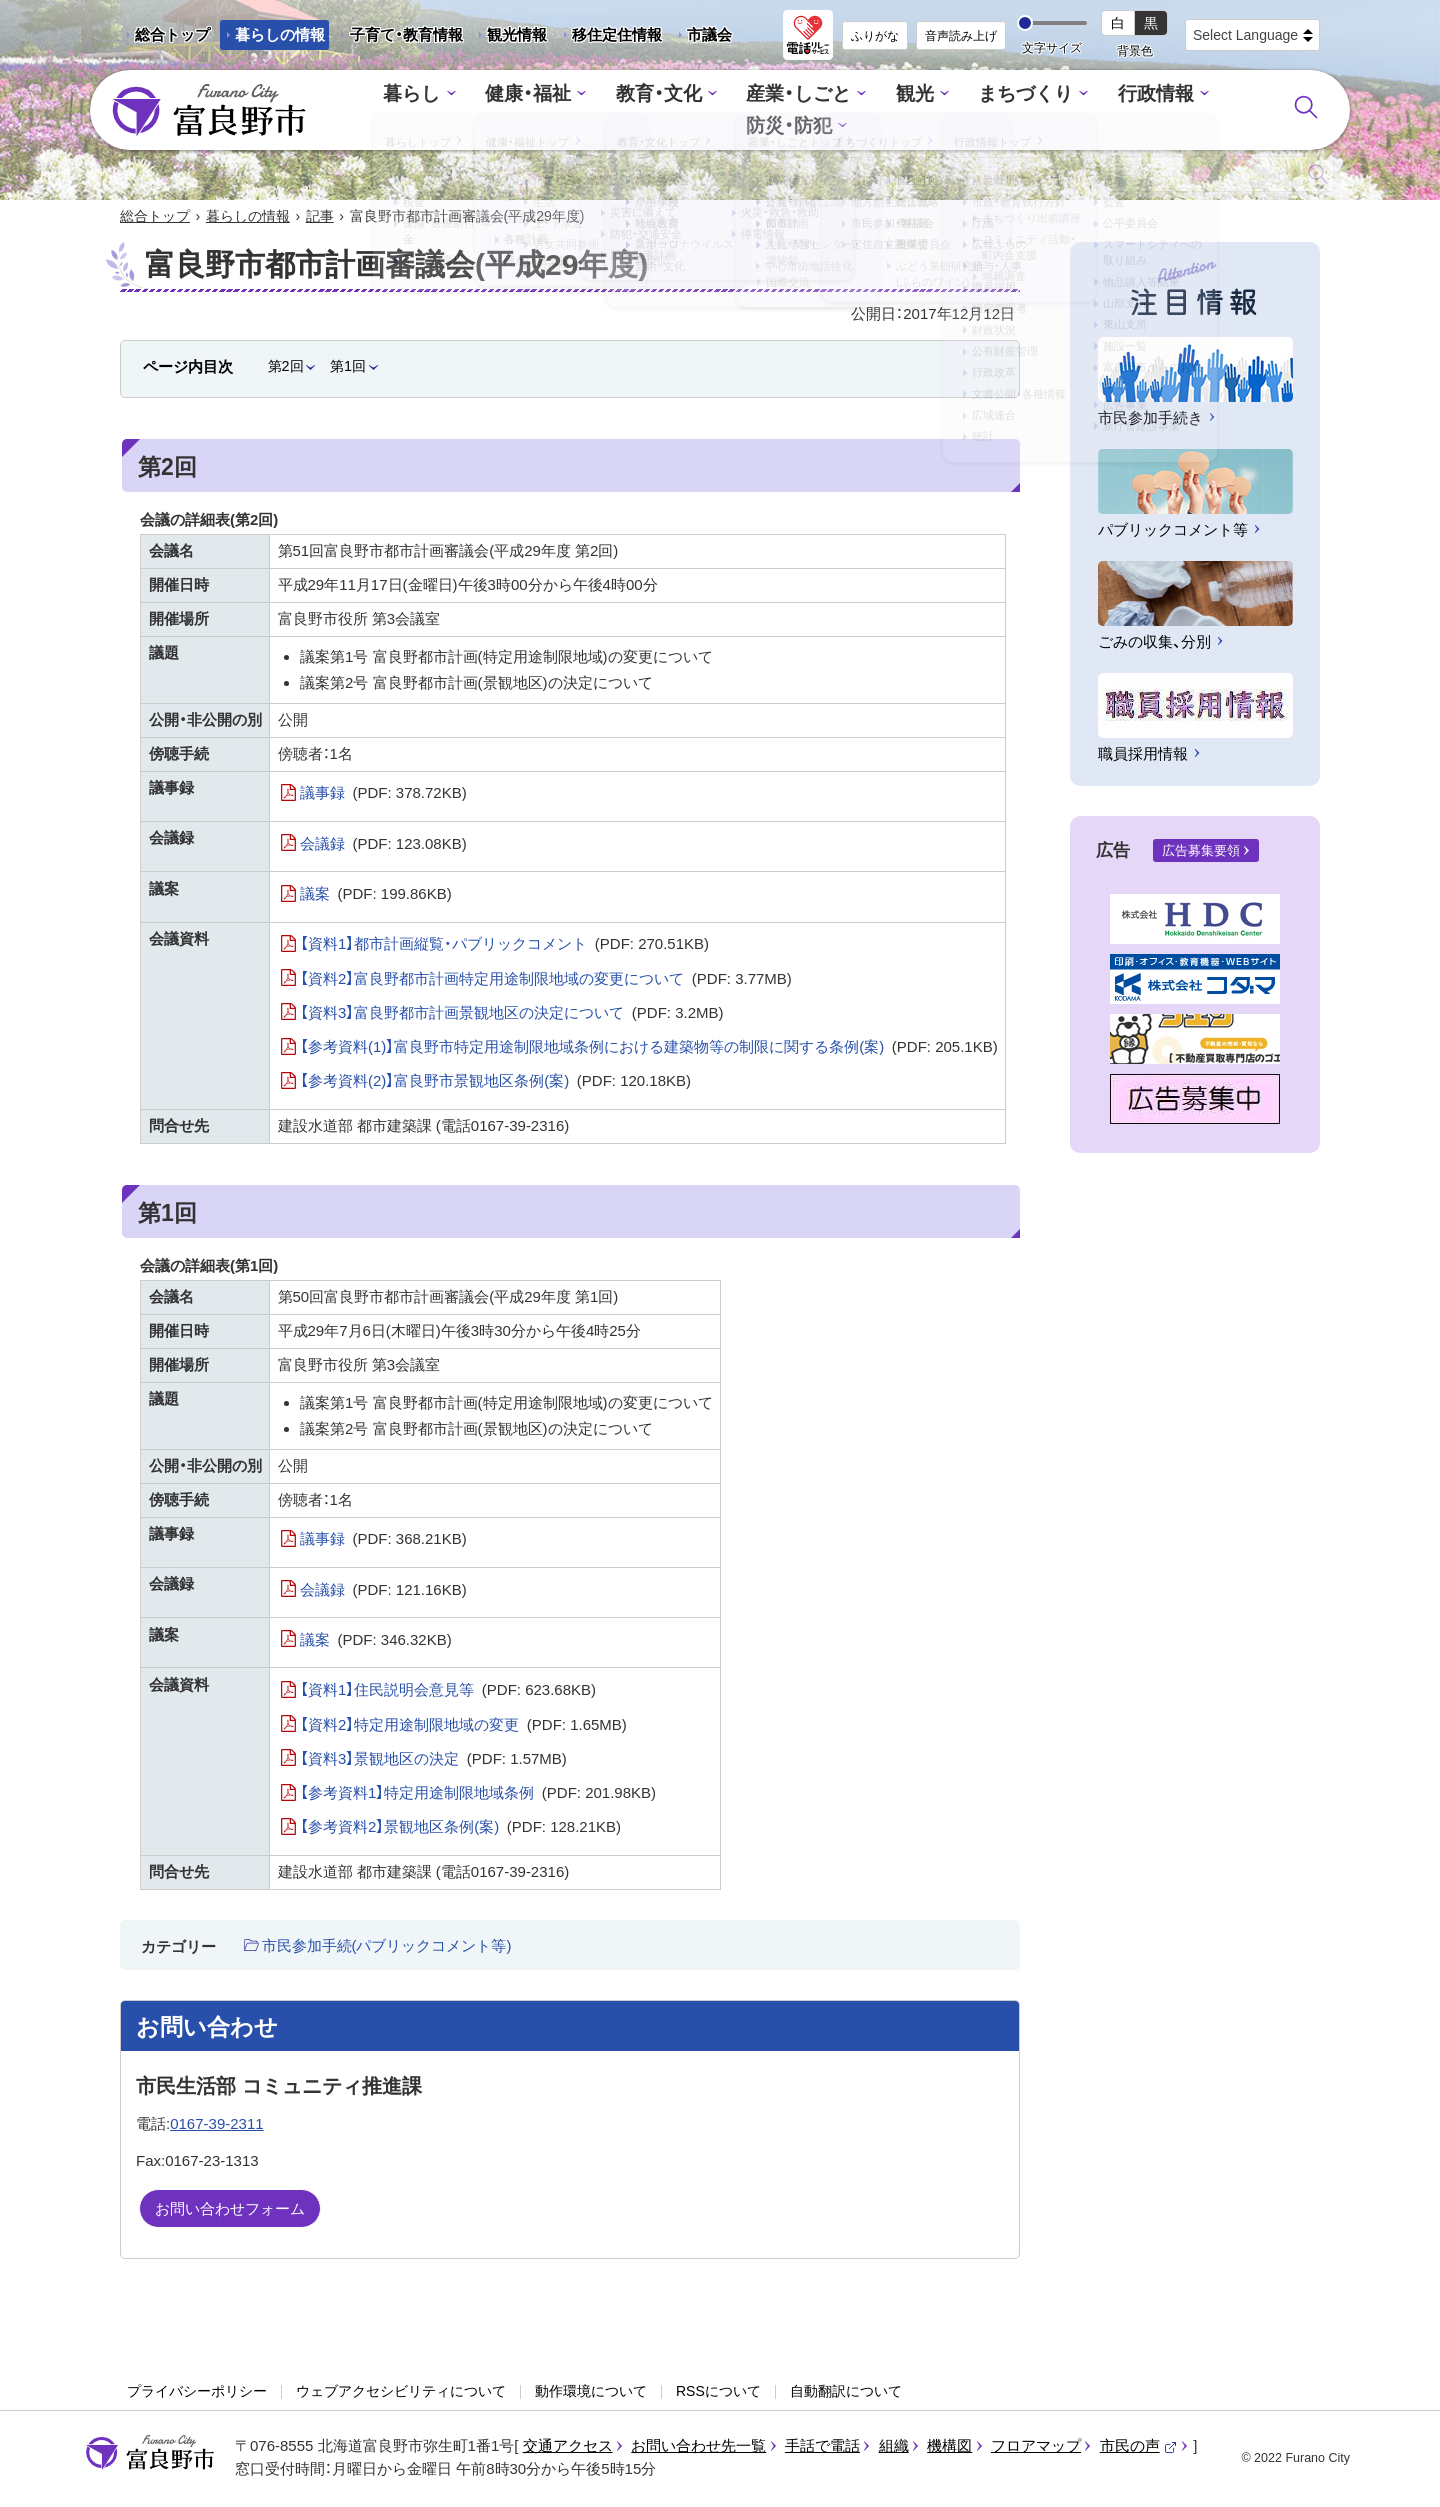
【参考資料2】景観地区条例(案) (460, 1829)
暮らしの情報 (280, 34)
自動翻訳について (846, 2393)
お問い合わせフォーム (230, 2210)
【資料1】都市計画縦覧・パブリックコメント (504, 946)
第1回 (348, 368)
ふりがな (875, 36)
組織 (894, 2447)
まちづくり (949, 110)
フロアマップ (1036, 2447)
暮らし (378, 110)
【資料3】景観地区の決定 (433, 1761)
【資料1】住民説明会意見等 (448, 1692)
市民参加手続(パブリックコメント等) (387, 1947)
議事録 (383, 795)
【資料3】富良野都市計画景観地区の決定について (512, 1015)
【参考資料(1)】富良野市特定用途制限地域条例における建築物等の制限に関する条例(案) (649, 1049)
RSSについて (718, 2393)
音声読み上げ (961, 36)
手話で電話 (822, 2447)
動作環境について (591, 2393)
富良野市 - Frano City (209, 111)
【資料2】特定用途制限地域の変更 (463, 1726)
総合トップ (172, 34)
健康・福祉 (486, 110)
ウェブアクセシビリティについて (401, 2393)
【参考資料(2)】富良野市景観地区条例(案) (495, 1083)
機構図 (949, 2447)
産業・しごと (737, 110)
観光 (846, 110)
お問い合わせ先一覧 (698, 2447)
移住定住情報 (609, 38)
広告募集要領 (1201, 852)
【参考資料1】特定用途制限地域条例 (478, 1795)
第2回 (286, 368)
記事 (320, 218)
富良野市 (150, 2455)
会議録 (383, 846)
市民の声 (1139, 2447)
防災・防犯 (1186, 110)
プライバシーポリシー (197, 2393)
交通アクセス (568, 2447)
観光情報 (509, 38)
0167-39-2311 (216, 2125)
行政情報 (1070, 110)
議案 (376, 896)
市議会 (709, 34)
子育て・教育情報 (406, 34)
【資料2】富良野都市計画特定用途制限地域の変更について (546, 980)
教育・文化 (607, 110)
